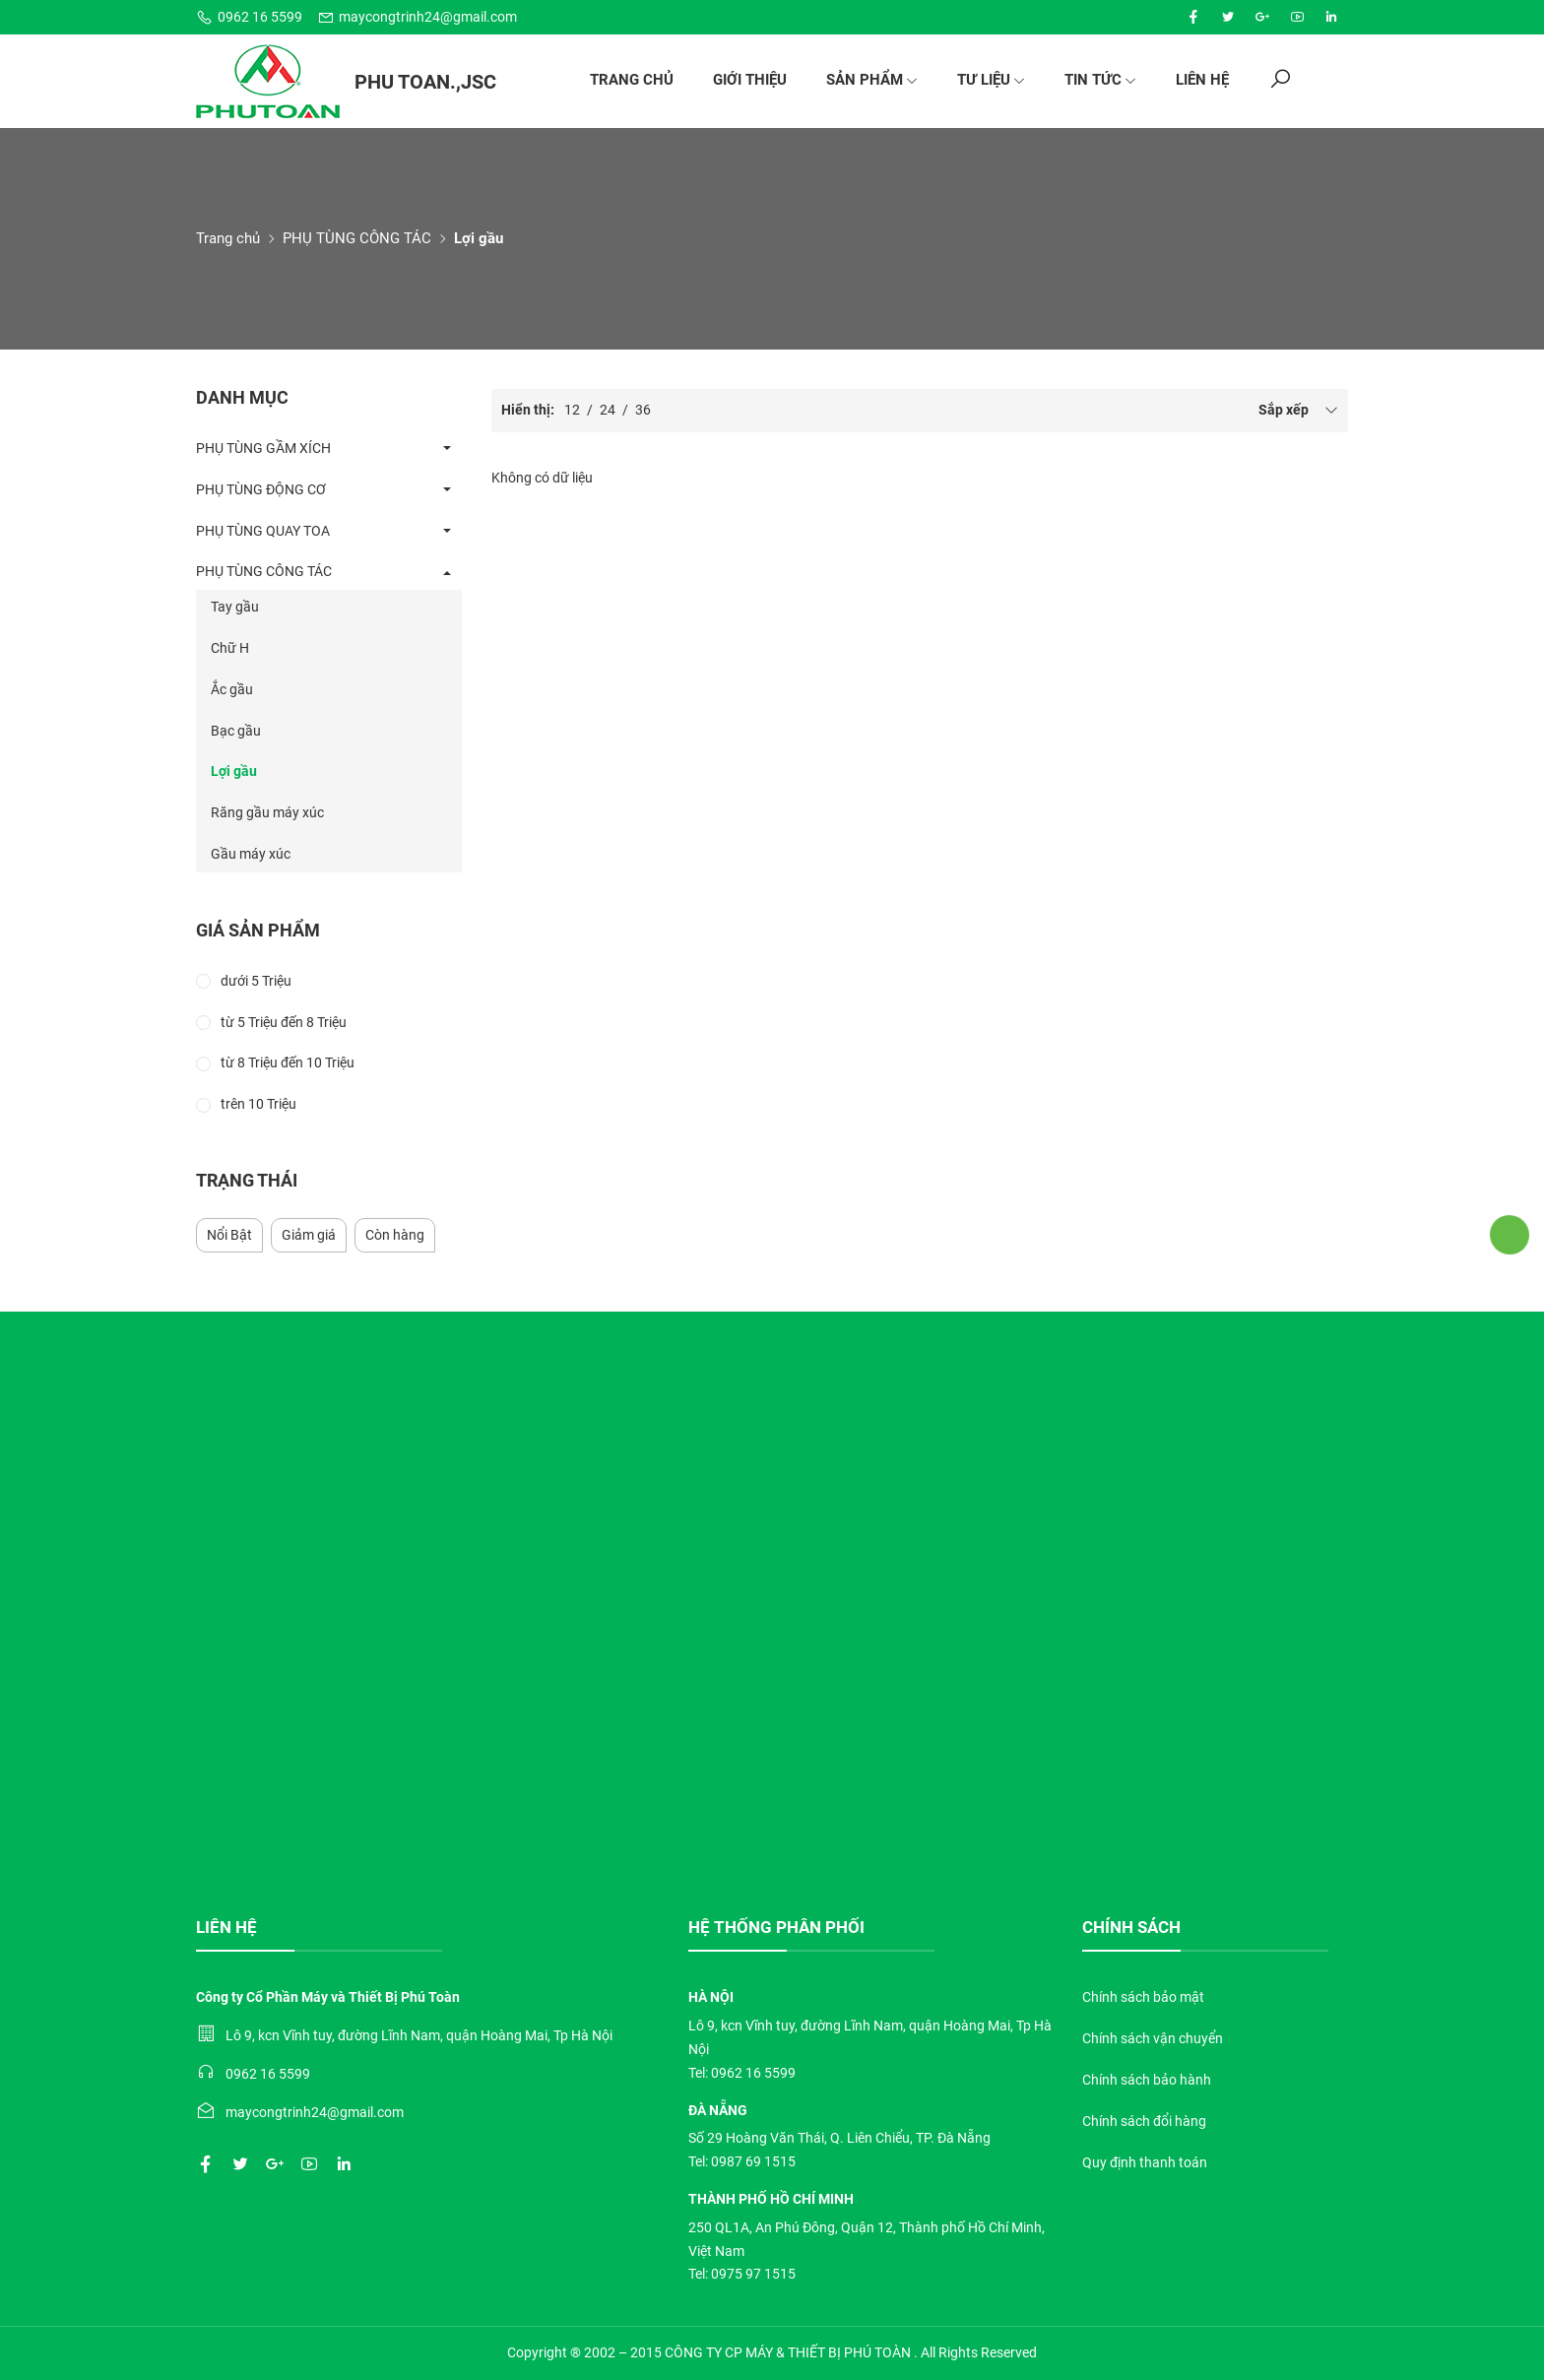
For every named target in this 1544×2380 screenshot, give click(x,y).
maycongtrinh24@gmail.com (417, 17)
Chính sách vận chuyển (1152, 2038)
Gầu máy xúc (250, 854)
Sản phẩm (872, 80)
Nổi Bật (229, 1235)
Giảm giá (309, 1235)
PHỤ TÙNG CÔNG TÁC (357, 238)
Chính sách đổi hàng (1144, 2121)
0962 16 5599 (249, 17)
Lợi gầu (234, 771)
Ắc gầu (232, 689)
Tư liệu (991, 80)
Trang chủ (632, 80)
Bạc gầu (236, 731)
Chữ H (230, 648)
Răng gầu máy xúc (267, 812)
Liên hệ (1202, 80)
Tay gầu (235, 606)
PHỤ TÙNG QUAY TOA (263, 531)
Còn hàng (394, 1235)
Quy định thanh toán (1144, 2162)
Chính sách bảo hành (1146, 2080)
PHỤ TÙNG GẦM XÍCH (263, 448)
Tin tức (1100, 80)
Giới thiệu (750, 80)
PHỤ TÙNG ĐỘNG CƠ (261, 489)
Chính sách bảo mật (1143, 1997)
